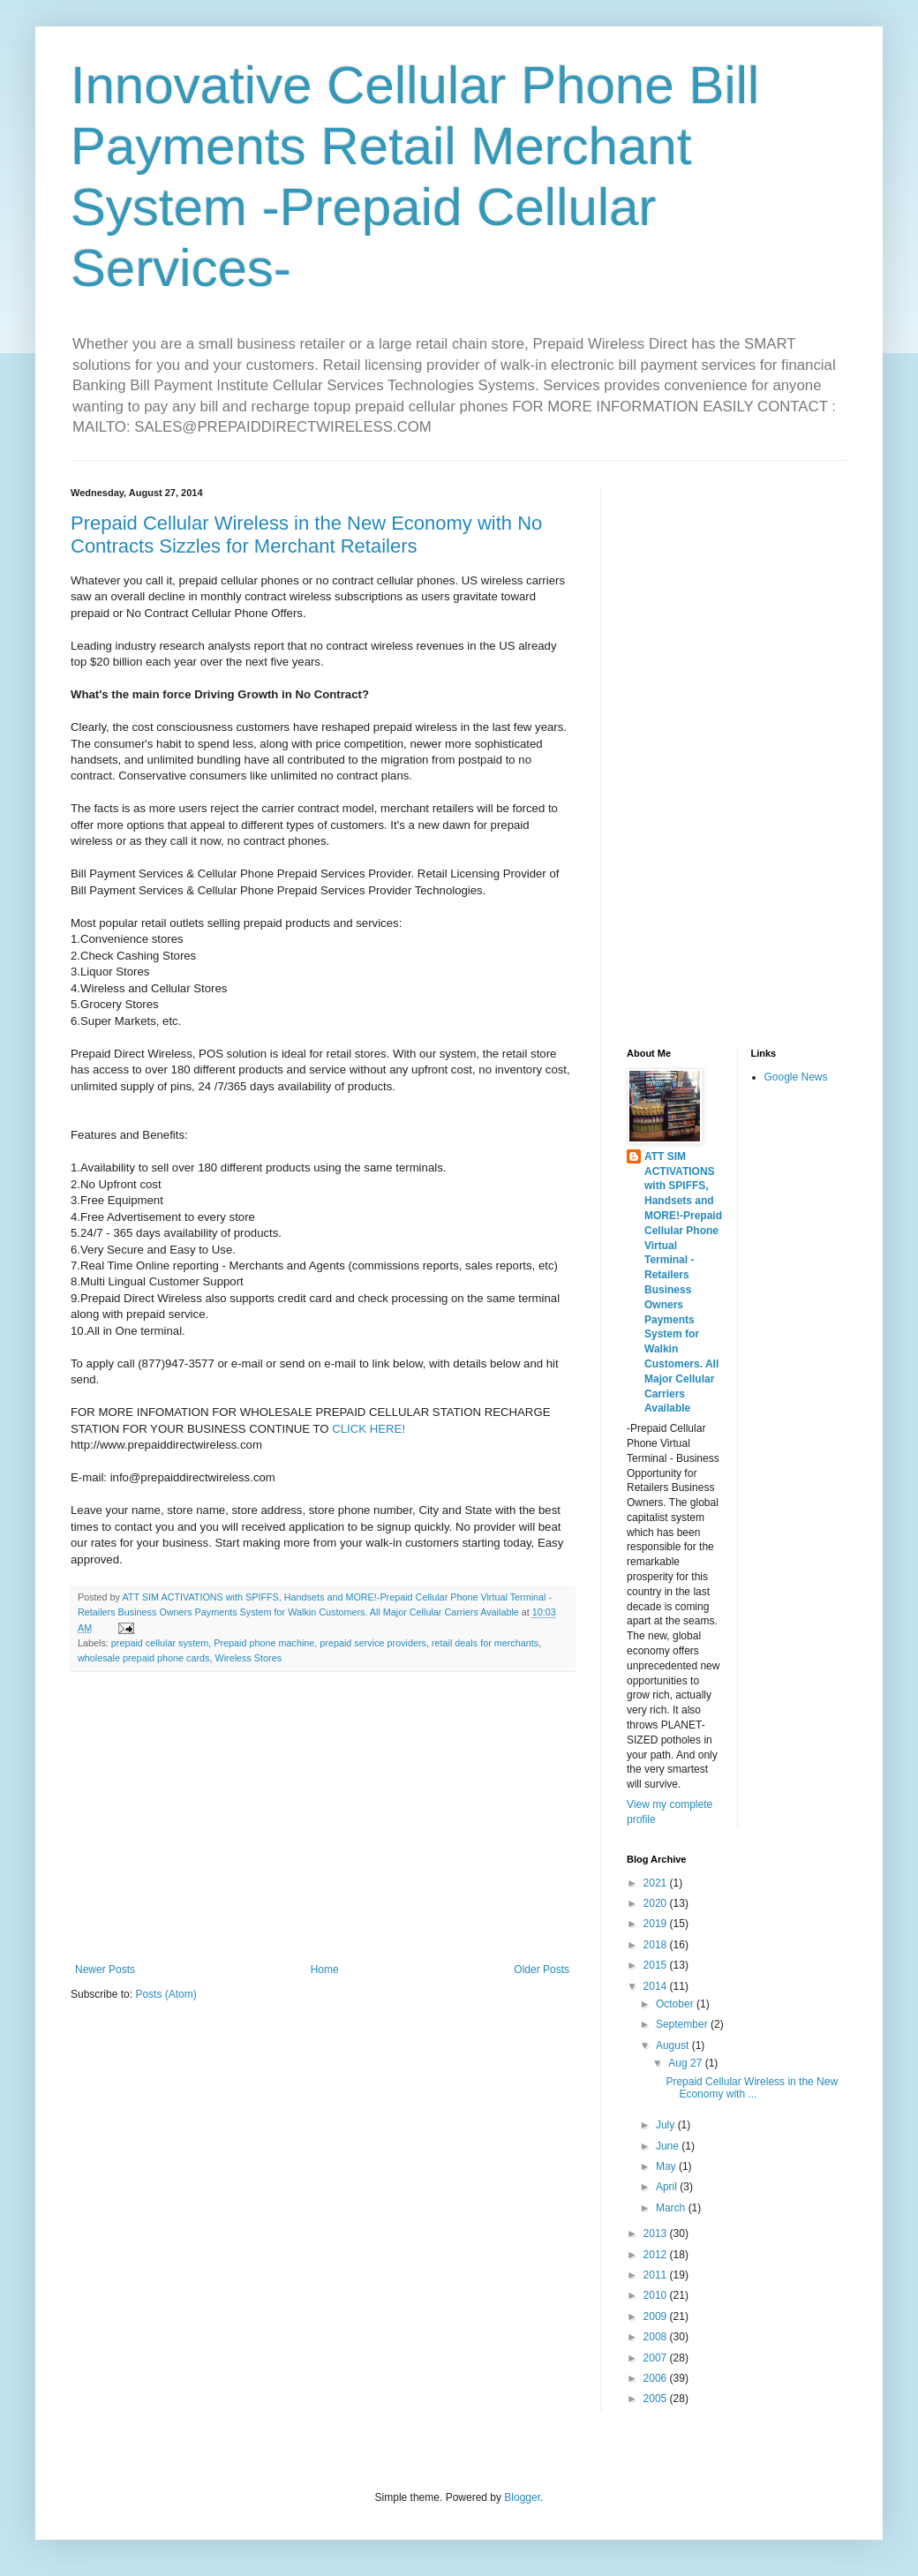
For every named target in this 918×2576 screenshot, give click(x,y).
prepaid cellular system (159, 1643)
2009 (656, 2316)
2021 (656, 1883)
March (672, 2208)
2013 (656, 2233)
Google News (796, 1077)
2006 (656, 2378)
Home (325, 1969)
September (683, 2024)
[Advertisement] (322, 1817)
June (668, 2146)
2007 (656, 2358)
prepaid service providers (373, 1643)
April (668, 2187)
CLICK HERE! (368, 1428)
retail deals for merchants (485, 1643)
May (667, 2166)
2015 (656, 1965)
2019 (656, 1923)
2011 (656, 2275)
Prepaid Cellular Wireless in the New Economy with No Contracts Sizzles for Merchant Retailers (306, 534)
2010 (656, 2295)
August (674, 2045)
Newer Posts (105, 1969)
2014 (656, 1986)
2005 (656, 2398)
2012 (656, 2254)
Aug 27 (686, 2063)
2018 (656, 1945)
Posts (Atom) (165, 1994)
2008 (656, 2337)
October (676, 2004)
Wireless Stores (248, 1658)
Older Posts (541, 1969)
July (667, 2125)
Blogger (522, 2497)
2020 (656, 1903)
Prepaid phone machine (264, 1643)
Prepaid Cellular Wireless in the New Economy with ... (752, 2087)
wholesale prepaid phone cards (143, 1658)
